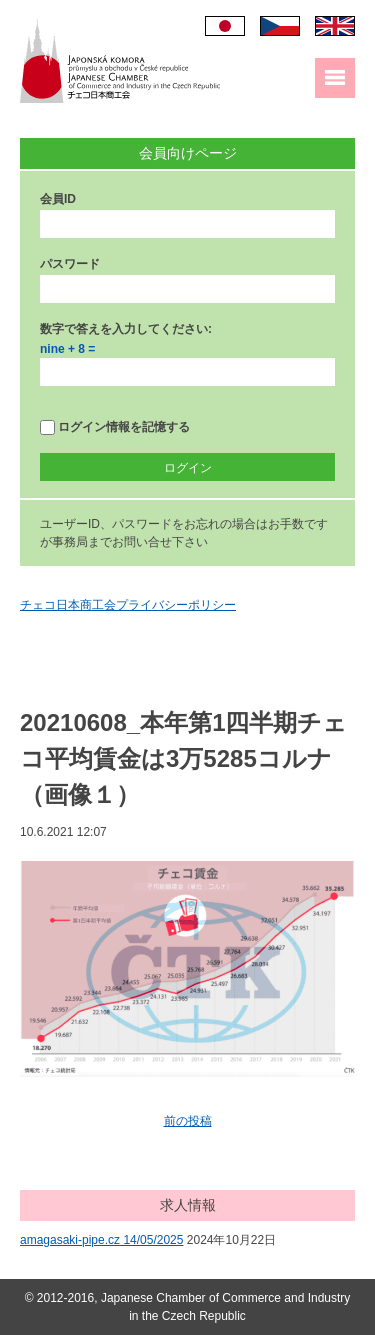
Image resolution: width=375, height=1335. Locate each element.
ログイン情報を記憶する (115, 427)
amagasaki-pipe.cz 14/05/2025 (101, 1240)
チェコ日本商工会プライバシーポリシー (128, 605)
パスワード (70, 264)
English (335, 26)
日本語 (225, 26)
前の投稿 (188, 1121)
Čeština (280, 26)
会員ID (58, 199)
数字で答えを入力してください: (126, 329)
